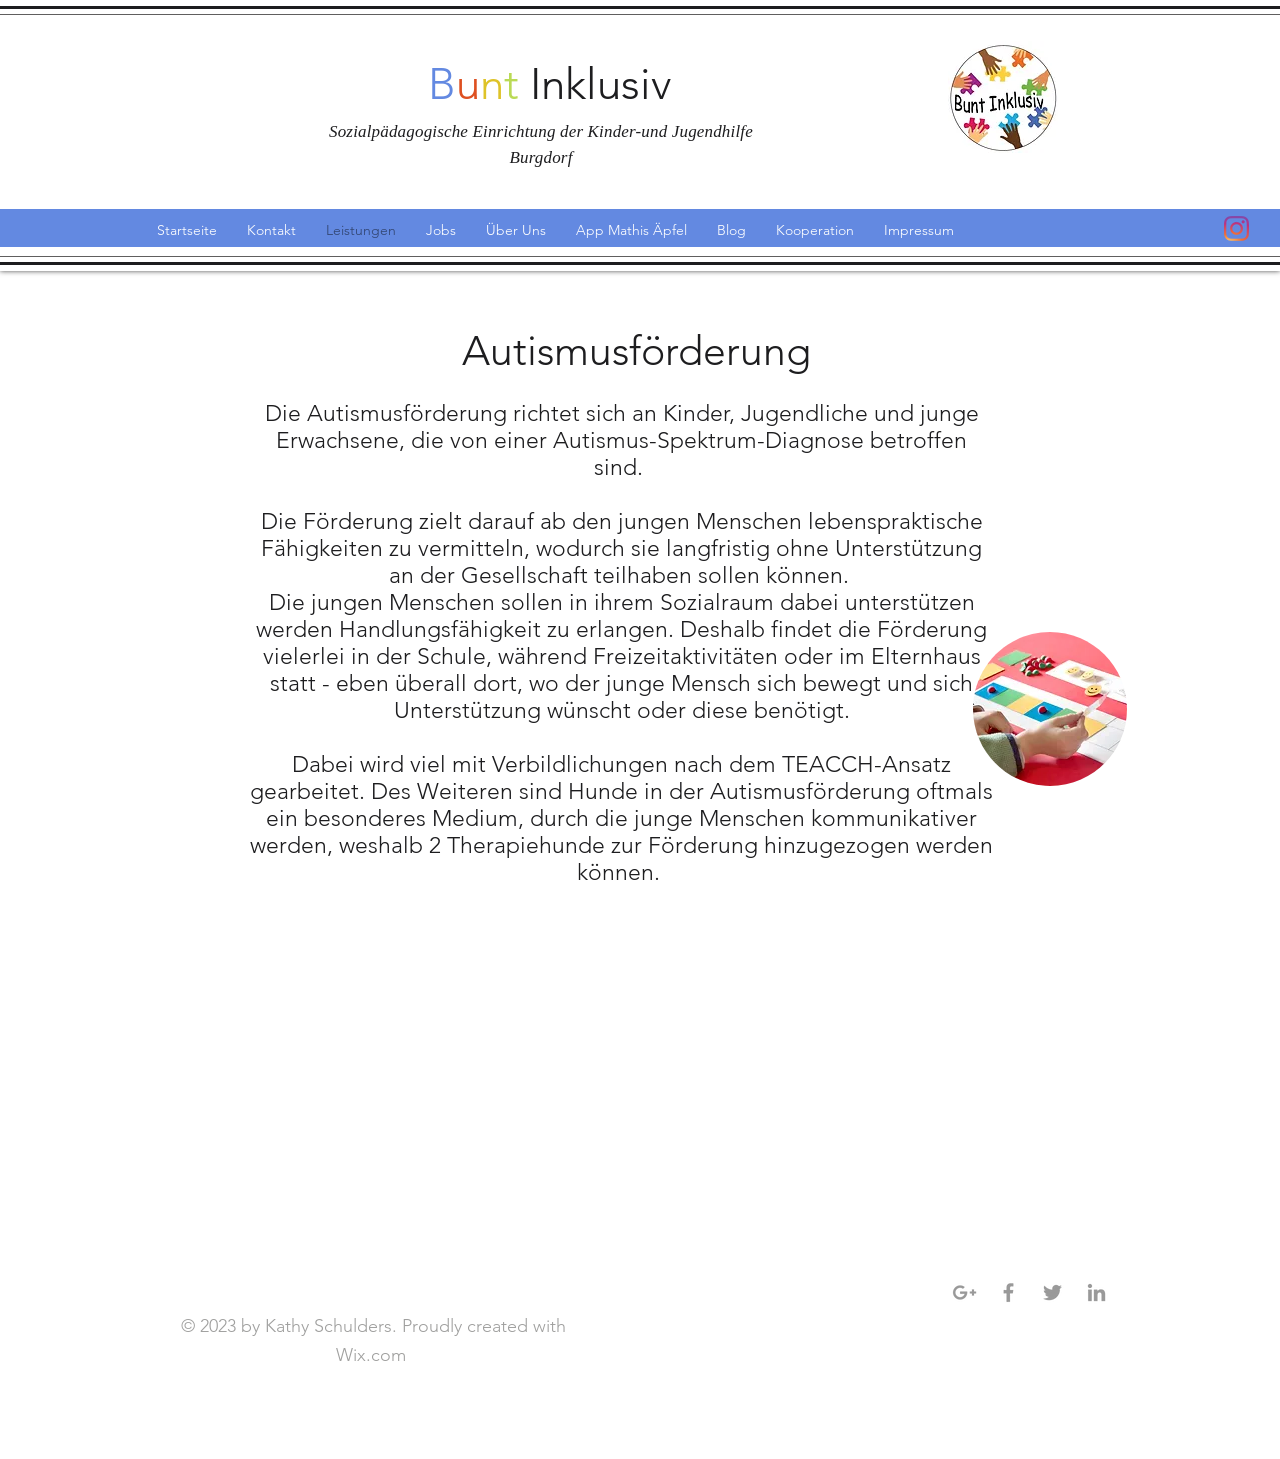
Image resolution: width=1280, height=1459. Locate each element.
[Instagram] (1236, 228)
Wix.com (373, 1355)
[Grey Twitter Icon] (1052, 1292)
